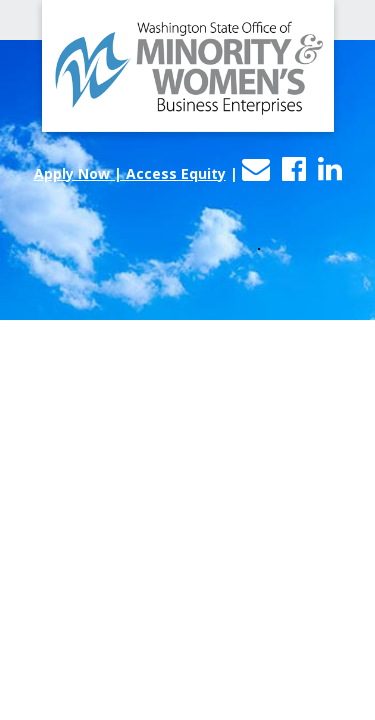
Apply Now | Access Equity (130, 173)
